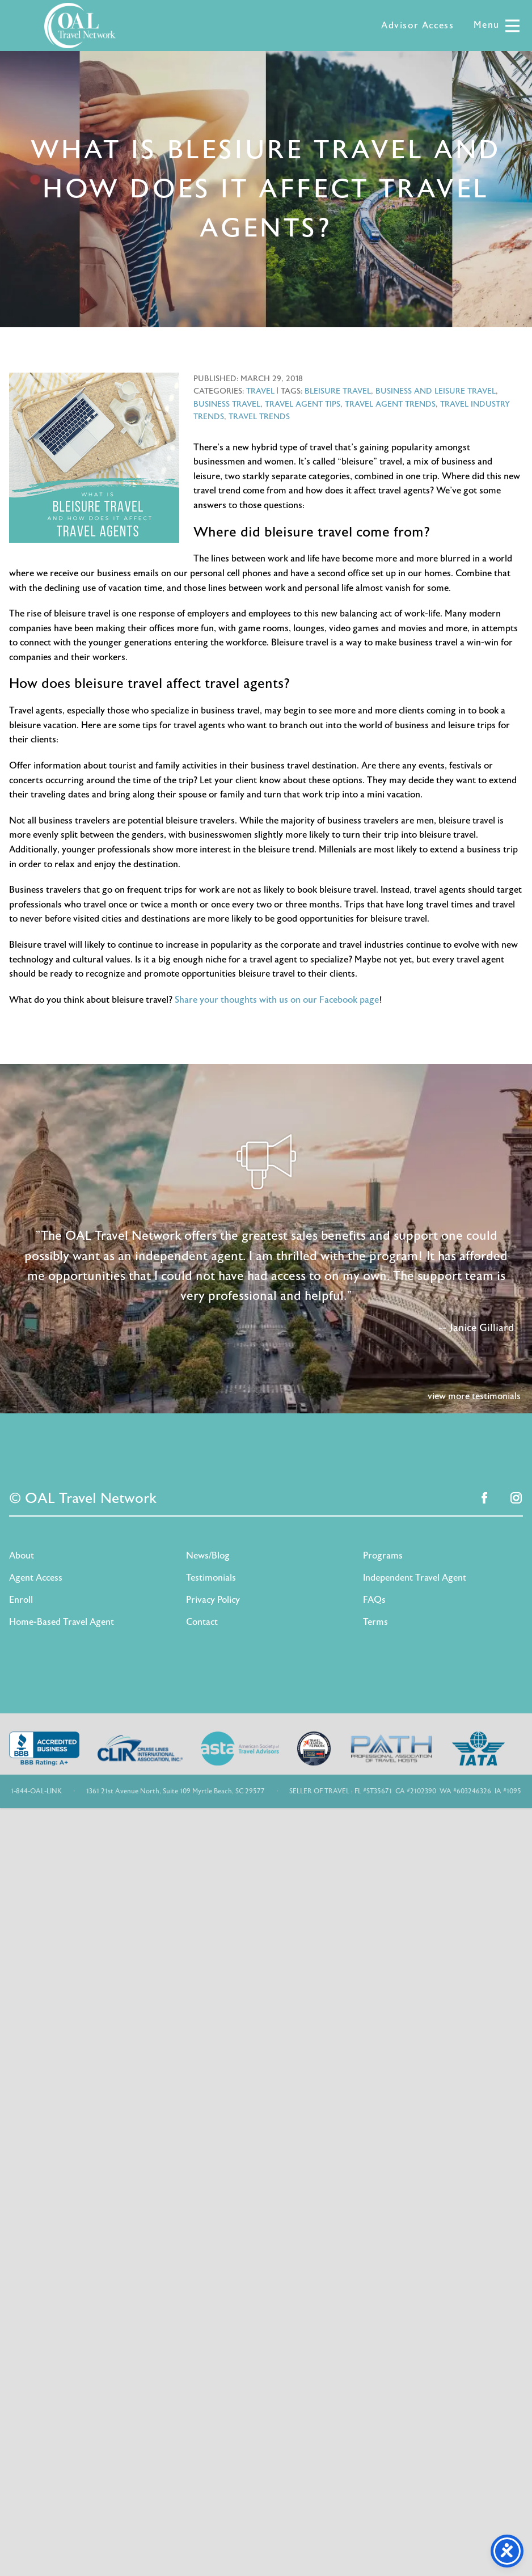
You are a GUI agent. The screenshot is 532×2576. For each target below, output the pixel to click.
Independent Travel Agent (414, 1577)
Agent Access (35, 1577)
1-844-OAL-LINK (36, 1791)
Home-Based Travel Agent (61, 1622)
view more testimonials (474, 1396)
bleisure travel (338, 391)
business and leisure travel (435, 391)
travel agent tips (302, 404)
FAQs (374, 1600)
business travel (226, 404)
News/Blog (208, 1555)
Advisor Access (417, 25)
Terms (375, 1622)
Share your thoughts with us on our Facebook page (277, 1000)
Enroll (21, 1600)
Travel (260, 391)
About (21, 1555)
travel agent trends (390, 404)
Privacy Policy (213, 1600)
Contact (202, 1622)
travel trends (259, 416)
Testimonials (211, 1577)
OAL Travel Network (80, 25)
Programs (383, 1555)
